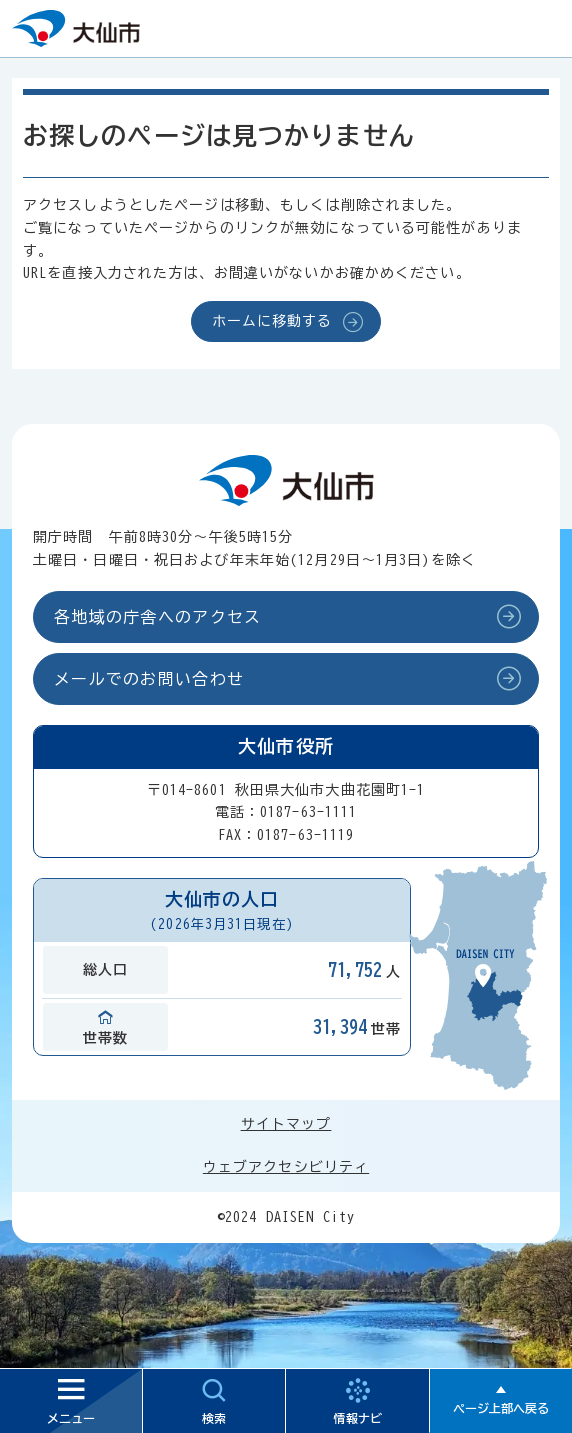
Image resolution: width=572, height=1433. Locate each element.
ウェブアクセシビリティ (286, 1167)
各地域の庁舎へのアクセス (157, 617)
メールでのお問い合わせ (149, 679)
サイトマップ (286, 1124)
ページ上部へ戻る (501, 1408)
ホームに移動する (272, 321)
